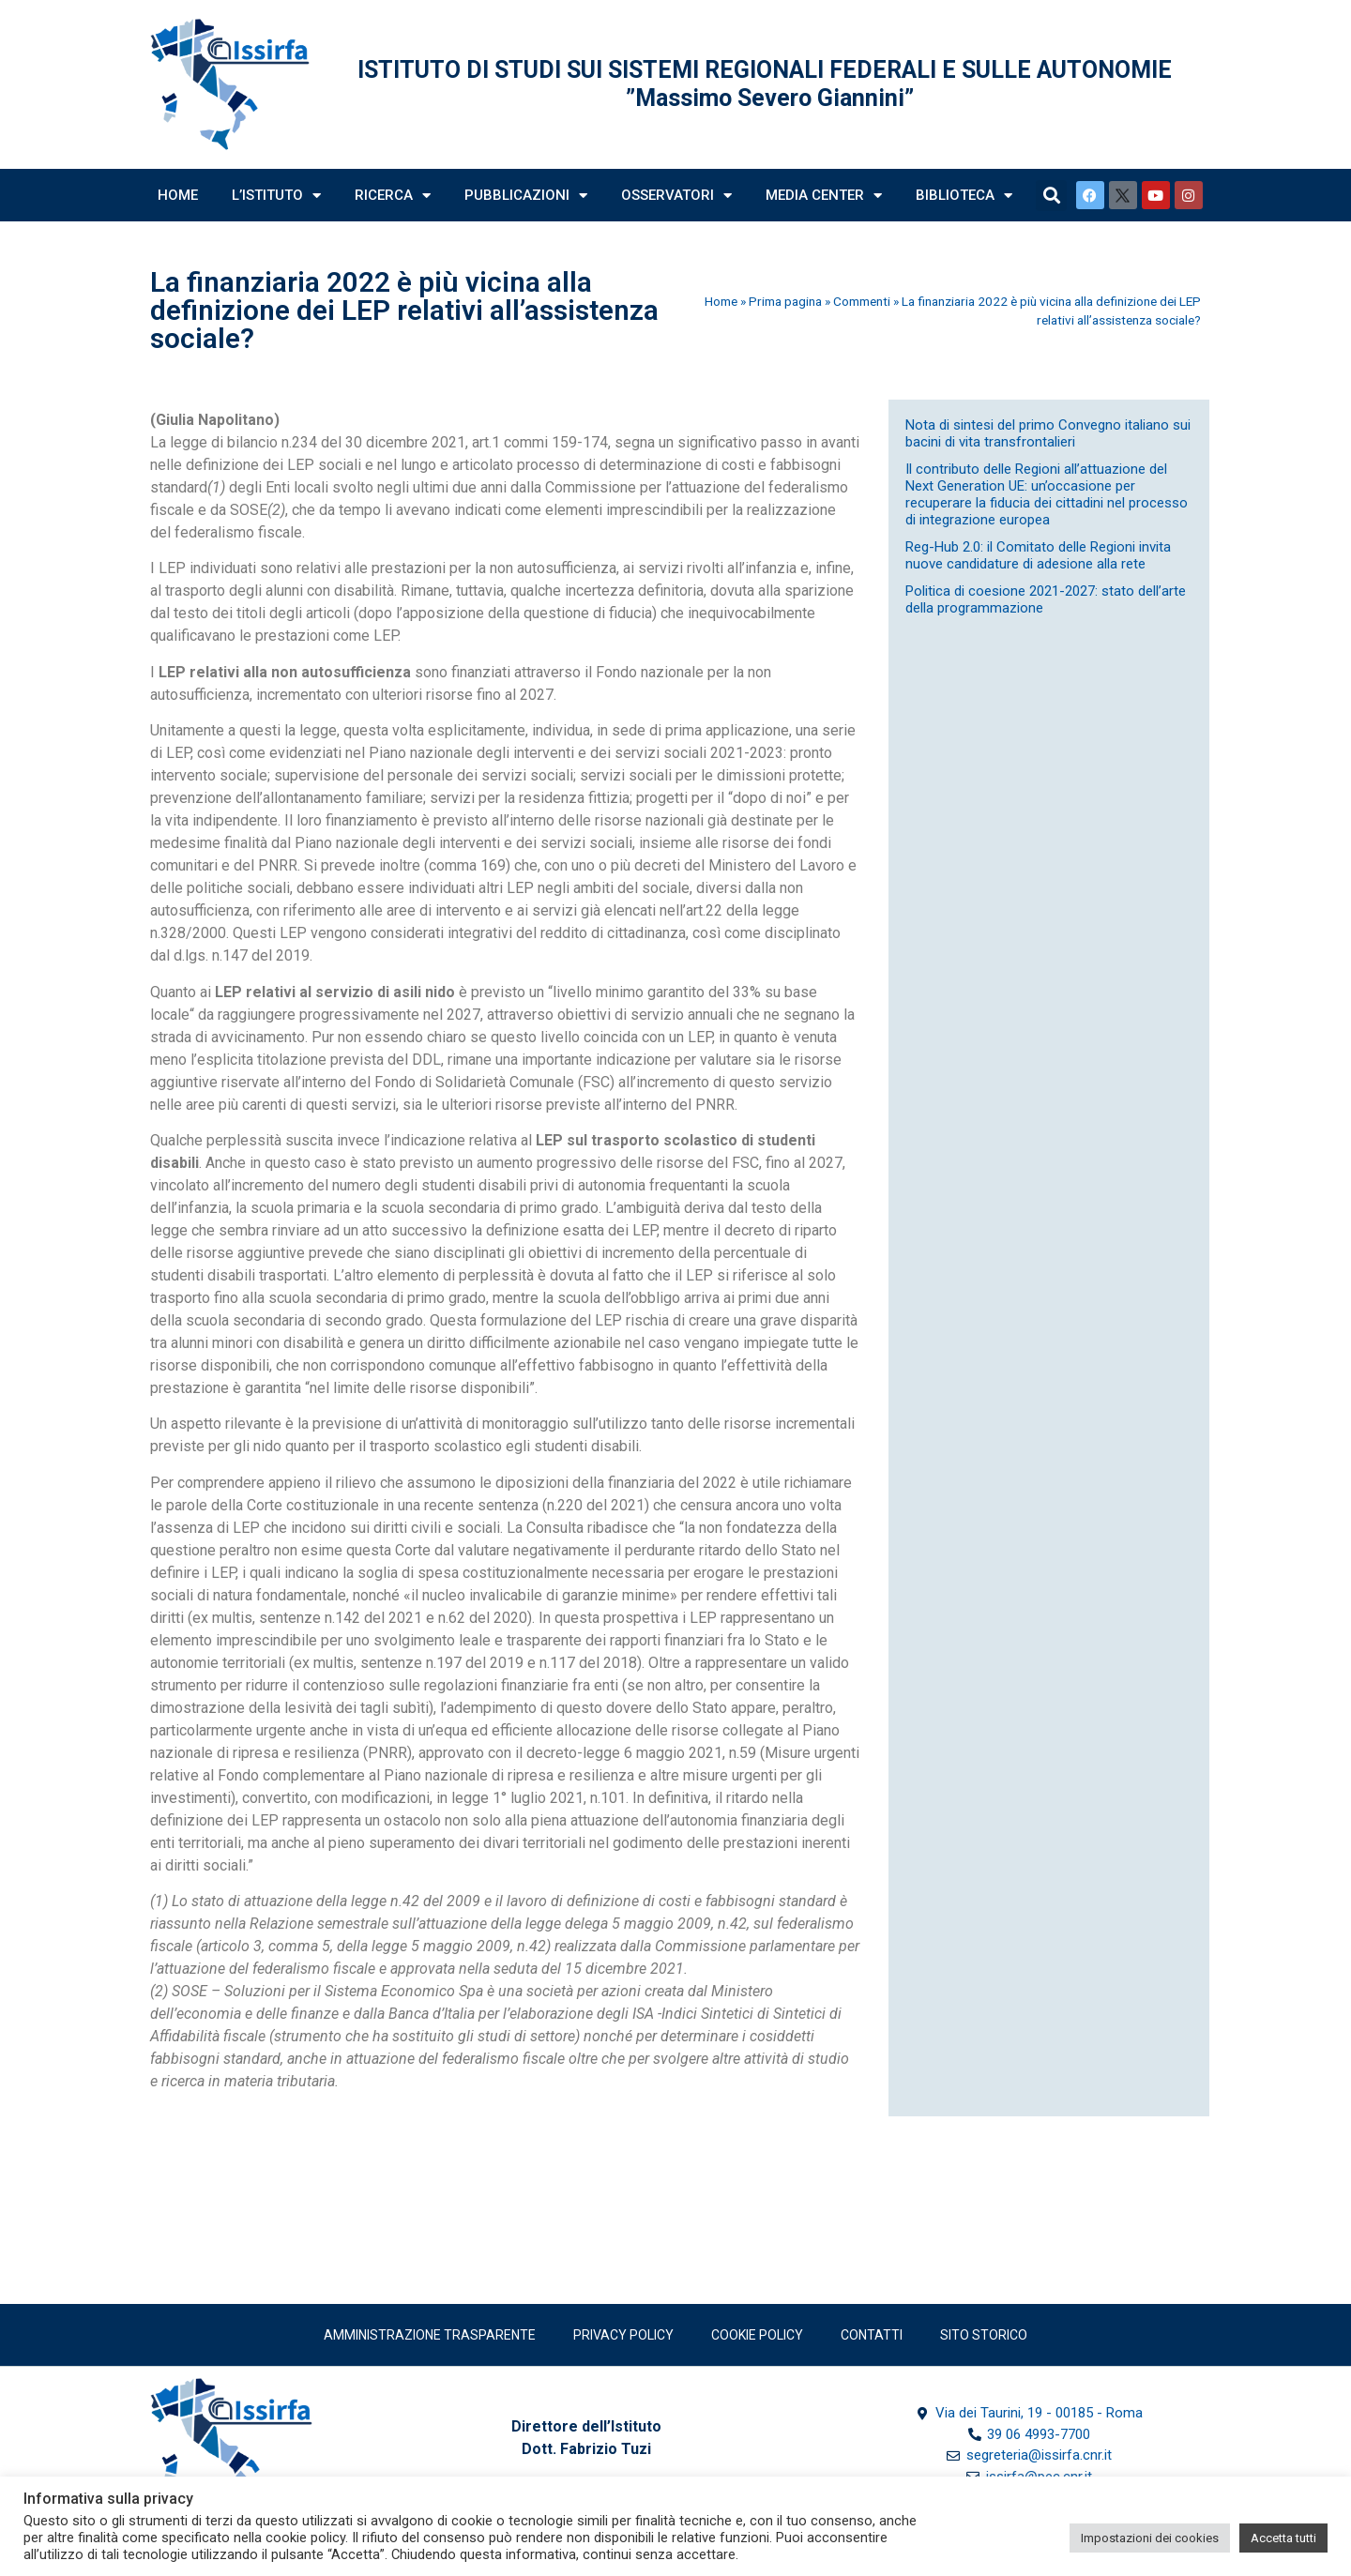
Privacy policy (623, 2334)
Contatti (872, 2334)
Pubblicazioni (525, 195)
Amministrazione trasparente (430, 2334)
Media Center (824, 195)
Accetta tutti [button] (1283, 2538)
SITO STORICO (983, 2334)
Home (178, 195)
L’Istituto (276, 195)
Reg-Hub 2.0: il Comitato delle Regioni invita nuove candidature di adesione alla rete (1038, 555)
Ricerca (393, 195)
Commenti (861, 301)
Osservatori (676, 195)
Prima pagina (785, 301)
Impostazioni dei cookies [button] (1150, 2538)
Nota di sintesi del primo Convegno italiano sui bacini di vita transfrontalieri (1048, 433)
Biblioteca (964, 195)
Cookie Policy (757, 2334)
